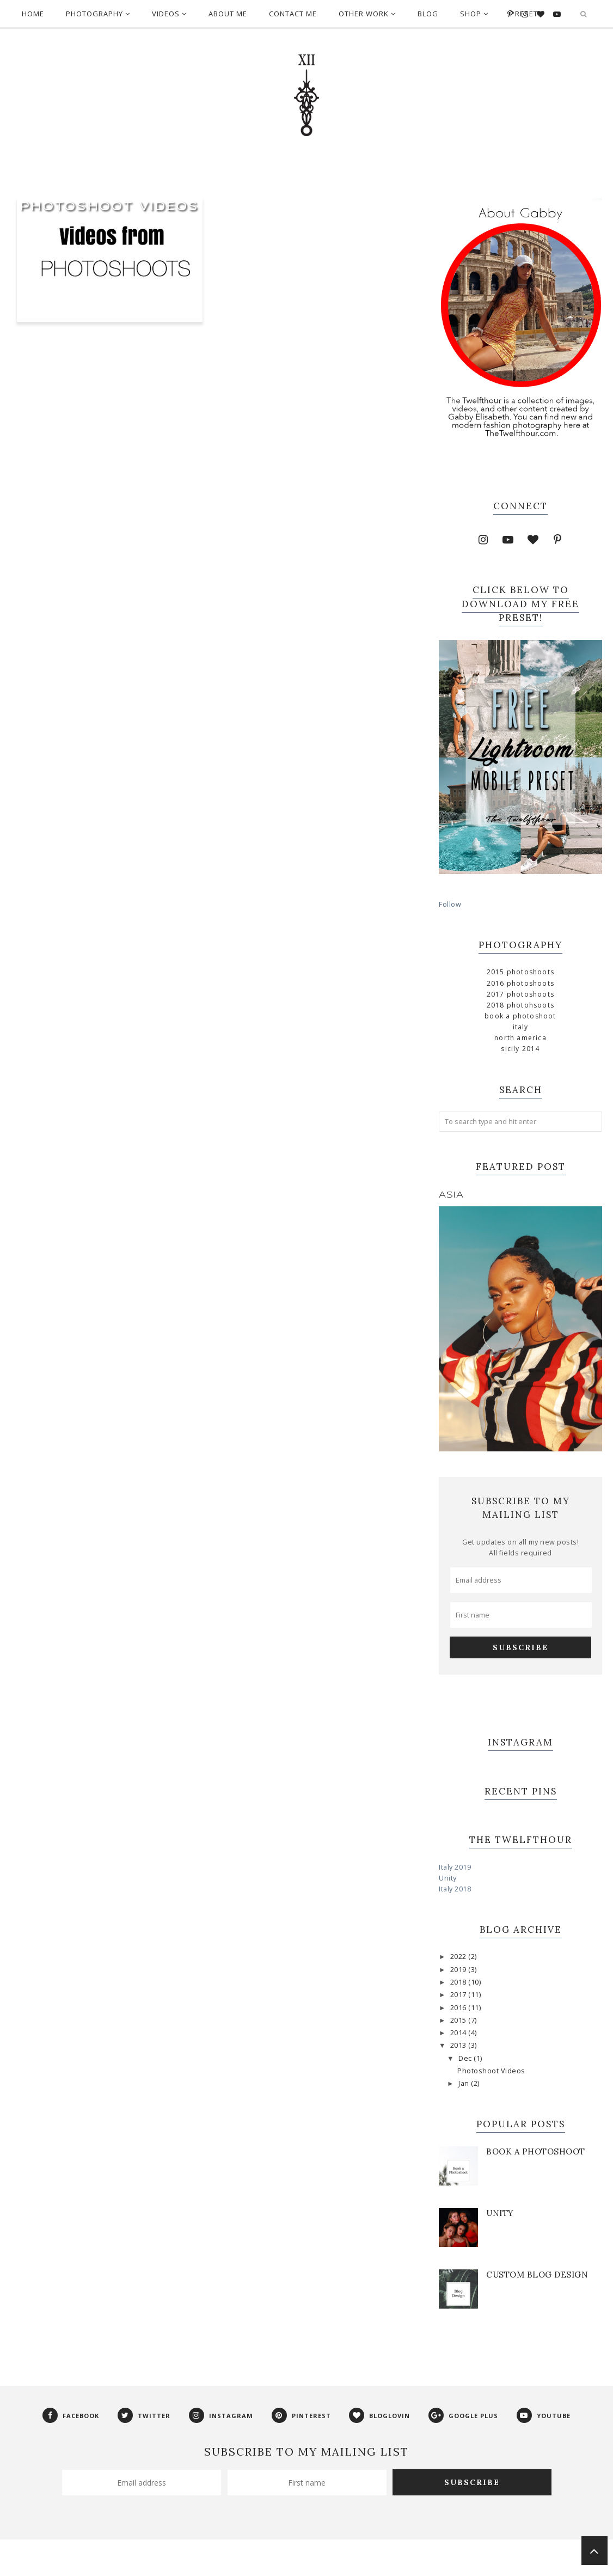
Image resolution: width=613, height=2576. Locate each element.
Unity (448, 1878)
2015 (459, 2020)
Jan (464, 2083)
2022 (459, 1956)
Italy (521, 1026)
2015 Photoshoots (520, 971)
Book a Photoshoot (520, 1016)
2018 (459, 1982)
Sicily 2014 (520, 1048)
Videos (169, 14)
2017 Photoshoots (520, 994)
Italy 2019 (455, 1867)
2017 (459, 1994)
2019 (459, 1969)
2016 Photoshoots (520, 983)
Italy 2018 (455, 1889)
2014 (459, 2032)
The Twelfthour (191, 2562)
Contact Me (293, 14)
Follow (450, 904)
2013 (459, 2045)
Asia (451, 1195)
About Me (228, 14)
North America (520, 1037)
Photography (98, 14)
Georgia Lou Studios (370, 2562)
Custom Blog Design (537, 2274)
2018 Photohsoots (520, 1005)
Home (33, 14)
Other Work (367, 14)
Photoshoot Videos (109, 207)
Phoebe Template (254, 2562)
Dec (466, 2058)
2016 (459, 2007)
